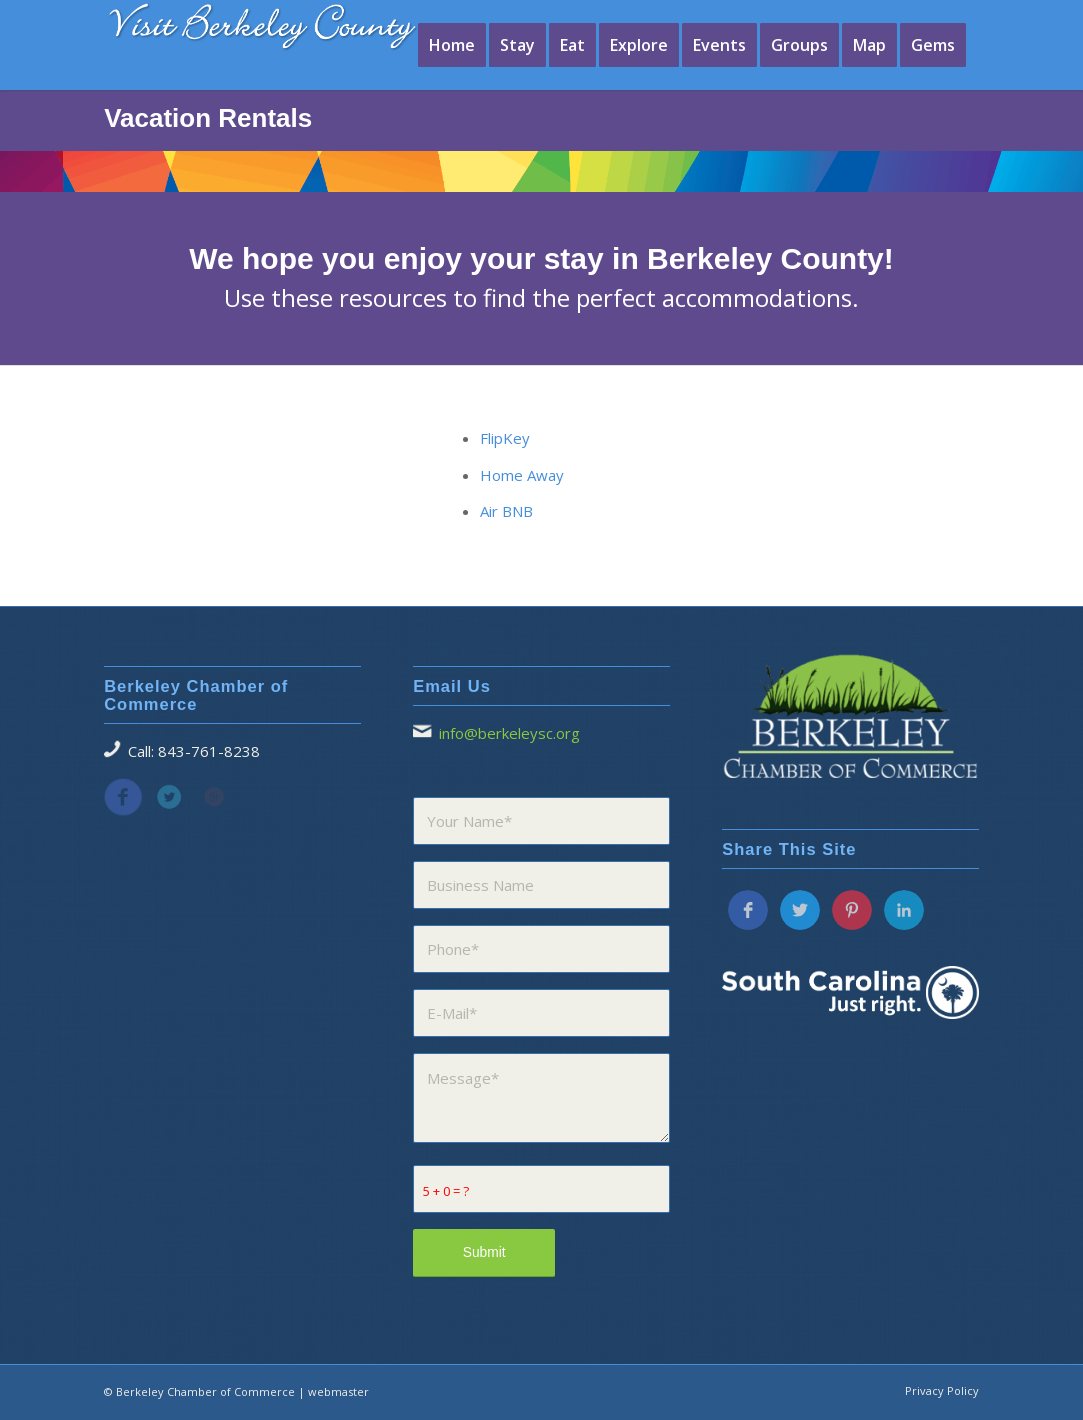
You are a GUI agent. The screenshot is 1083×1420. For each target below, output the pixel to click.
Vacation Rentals (208, 118)
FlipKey (505, 438)
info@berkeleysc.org (509, 733)
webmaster (338, 1391)
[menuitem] (452, 45)
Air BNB (506, 511)
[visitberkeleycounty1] (279, 40)
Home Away (522, 475)
